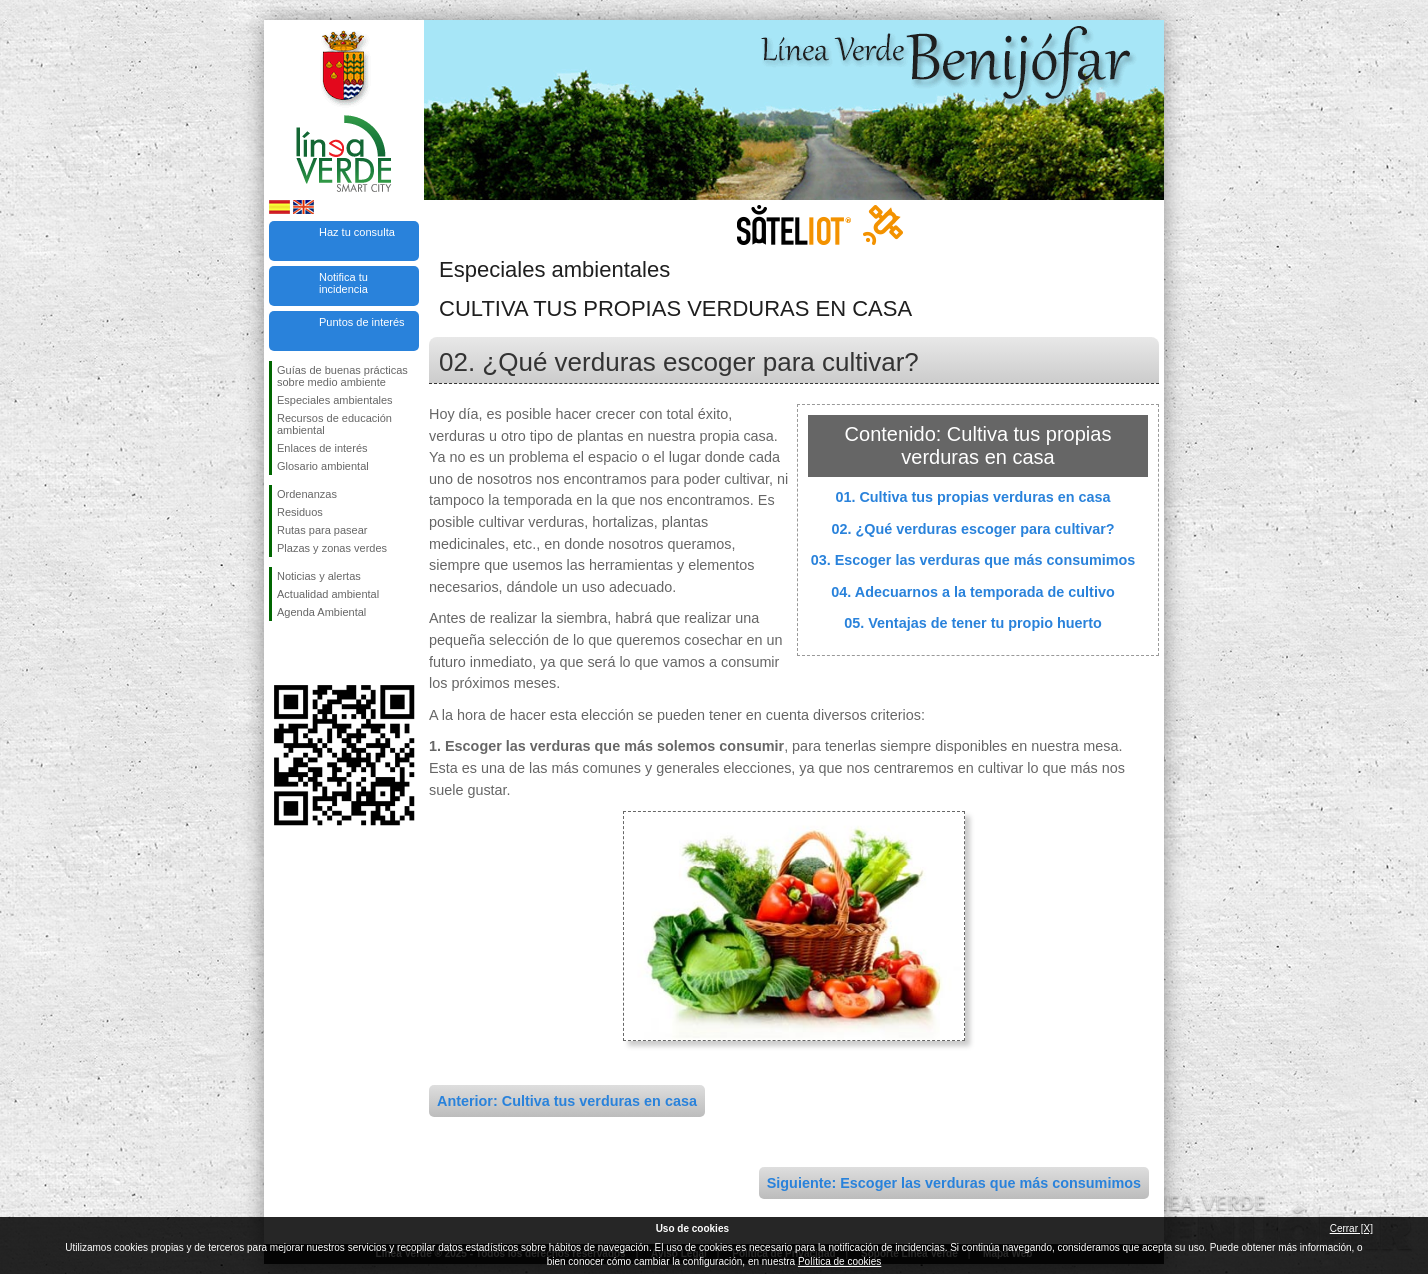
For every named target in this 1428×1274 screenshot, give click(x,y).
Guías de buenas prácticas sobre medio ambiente (342, 376)
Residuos (300, 512)
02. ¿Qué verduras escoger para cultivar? (972, 529)
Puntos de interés (362, 322)
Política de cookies (839, 1261)
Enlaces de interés (322, 448)
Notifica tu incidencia (343, 283)
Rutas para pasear (322, 530)
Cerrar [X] (1351, 1228)
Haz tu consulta (357, 232)
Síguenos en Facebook (281, 653)
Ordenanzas (307, 494)
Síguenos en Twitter (314, 653)
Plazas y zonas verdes (332, 548)
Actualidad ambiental (328, 594)
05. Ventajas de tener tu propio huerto (973, 623)
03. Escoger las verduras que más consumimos (973, 560)
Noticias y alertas (319, 576)
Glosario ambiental (323, 466)
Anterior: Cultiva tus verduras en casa (567, 1101)
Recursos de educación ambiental (334, 424)
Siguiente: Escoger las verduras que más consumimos (954, 1183)
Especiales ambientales (335, 400)
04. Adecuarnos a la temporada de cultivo (972, 592)
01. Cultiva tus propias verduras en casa (972, 497)
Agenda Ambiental (321, 612)
